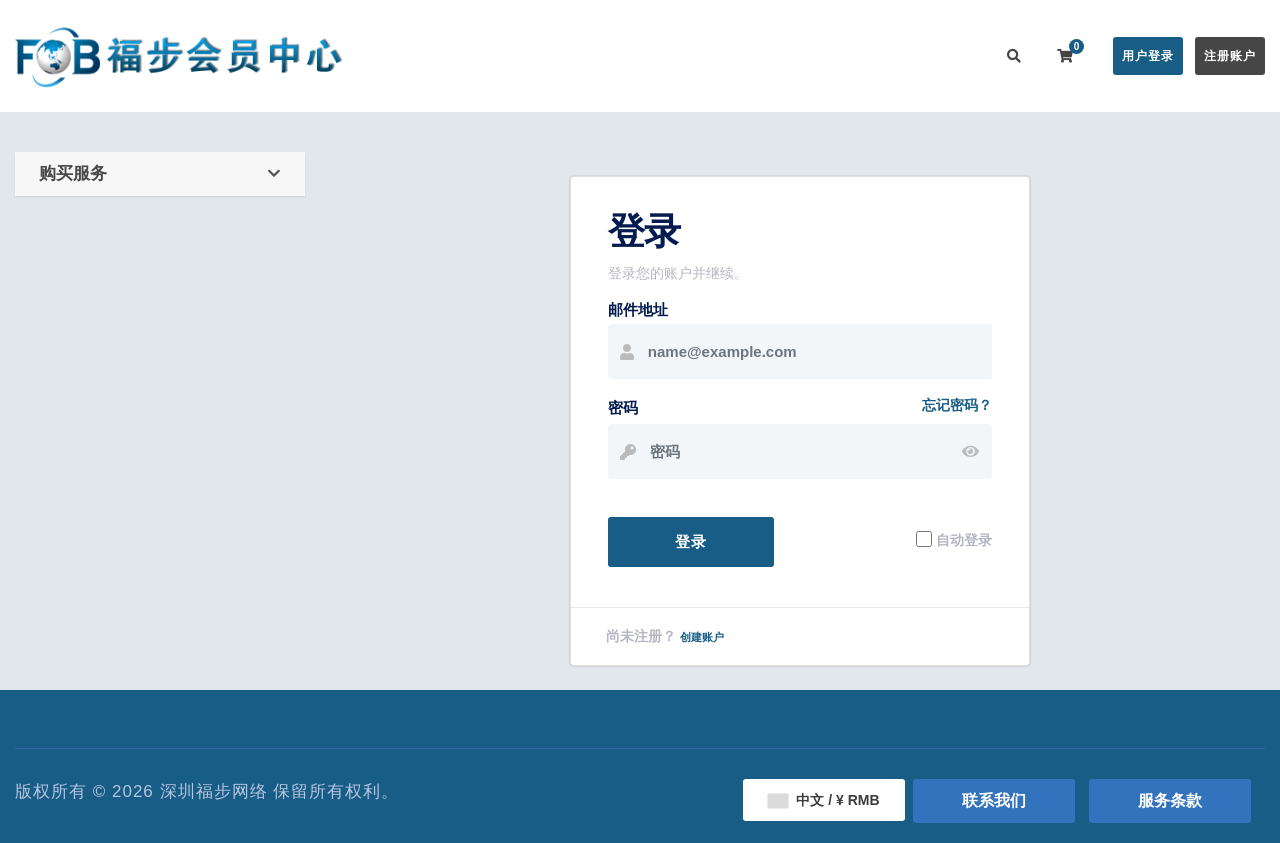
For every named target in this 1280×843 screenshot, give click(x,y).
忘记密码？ (957, 405)
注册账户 (1230, 56)
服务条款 (1170, 800)
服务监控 (788, 55)
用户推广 (868, 55)
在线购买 (534, 55)
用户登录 (1148, 56)
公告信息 (628, 55)
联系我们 (948, 55)
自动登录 (964, 539)
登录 (691, 541)
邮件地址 (638, 309)
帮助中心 (708, 55)
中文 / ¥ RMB (823, 800)
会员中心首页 (437, 55)
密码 (623, 407)
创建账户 (702, 637)
